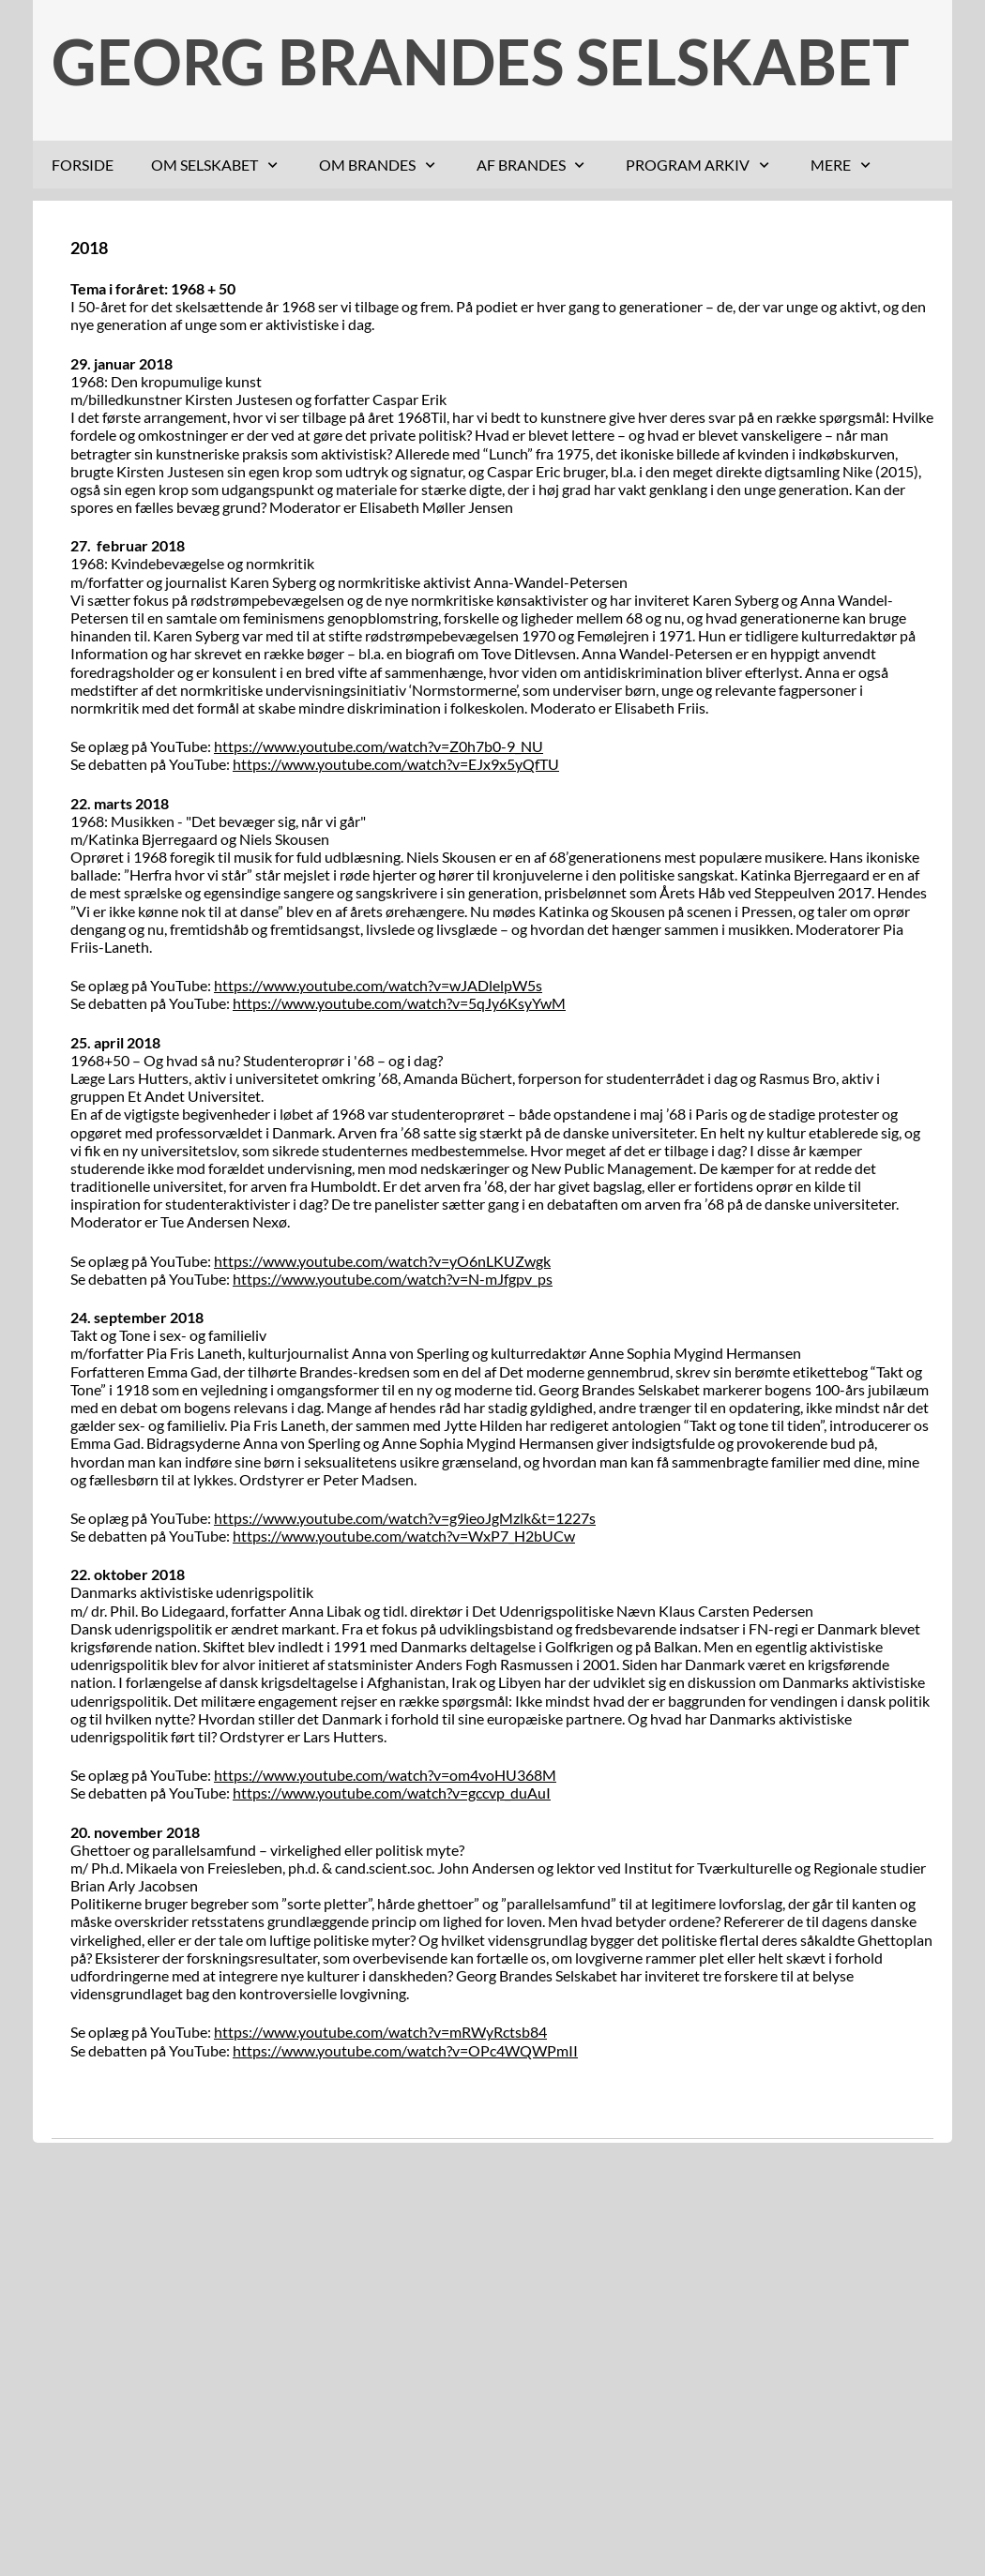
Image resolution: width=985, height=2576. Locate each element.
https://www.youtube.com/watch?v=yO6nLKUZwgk (382, 1261)
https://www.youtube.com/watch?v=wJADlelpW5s (378, 985)
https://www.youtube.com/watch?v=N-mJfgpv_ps (393, 1279)
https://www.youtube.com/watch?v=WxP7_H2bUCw (404, 1535)
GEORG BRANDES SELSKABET (480, 61)
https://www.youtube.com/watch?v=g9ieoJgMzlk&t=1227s (405, 1518)
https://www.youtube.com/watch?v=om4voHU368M (385, 1775)
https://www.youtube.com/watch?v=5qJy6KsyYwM (399, 1003)
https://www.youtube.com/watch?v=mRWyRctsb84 (380, 2032)
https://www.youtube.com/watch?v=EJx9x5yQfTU (396, 764)
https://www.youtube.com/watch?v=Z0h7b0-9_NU (378, 746)
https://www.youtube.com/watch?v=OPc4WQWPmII (405, 2050)
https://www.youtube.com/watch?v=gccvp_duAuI (392, 1792)
